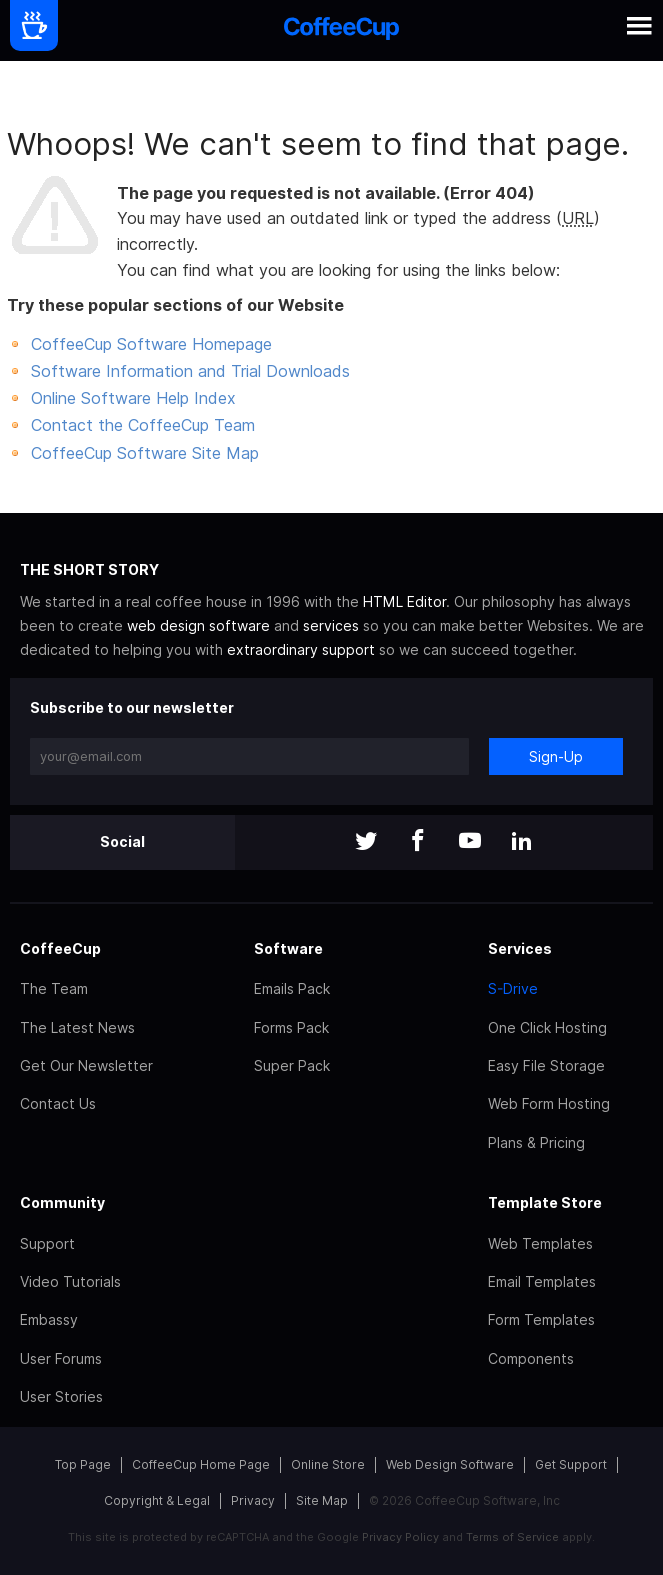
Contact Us (58, 1103)
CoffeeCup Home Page (201, 1464)
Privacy (253, 1500)
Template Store (545, 1202)
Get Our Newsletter (86, 1065)
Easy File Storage (546, 1065)
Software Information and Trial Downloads (190, 371)
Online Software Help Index (133, 398)
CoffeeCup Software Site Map (145, 453)
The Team (54, 988)
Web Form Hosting (549, 1103)
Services (520, 948)
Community (62, 1202)
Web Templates (540, 1243)
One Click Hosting (547, 1027)
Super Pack (292, 1065)
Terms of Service (512, 1537)
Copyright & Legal (157, 1500)
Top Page (83, 1464)
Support (47, 1243)
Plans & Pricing (536, 1142)
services (331, 625)
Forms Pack (291, 1027)
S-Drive (513, 988)
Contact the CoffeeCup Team (143, 425)
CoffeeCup (60, 948)
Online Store (328, 1464)
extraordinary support (301, 649)
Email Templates (542, 1281)
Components (531, 1358)
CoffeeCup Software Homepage (151, 344)
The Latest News (77, 1027)
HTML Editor (404, 601)
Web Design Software (450, 1464)
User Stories (61, 1396)
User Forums (61, 1358)
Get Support (571, 1464)
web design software (198, 625)
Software (288, 948)
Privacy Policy (400, 1537)
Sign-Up (556, 756)
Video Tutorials (70, 1281)
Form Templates (541, 1319)
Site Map (322, 1500)
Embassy (49, 1319)
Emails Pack (292, 988)
